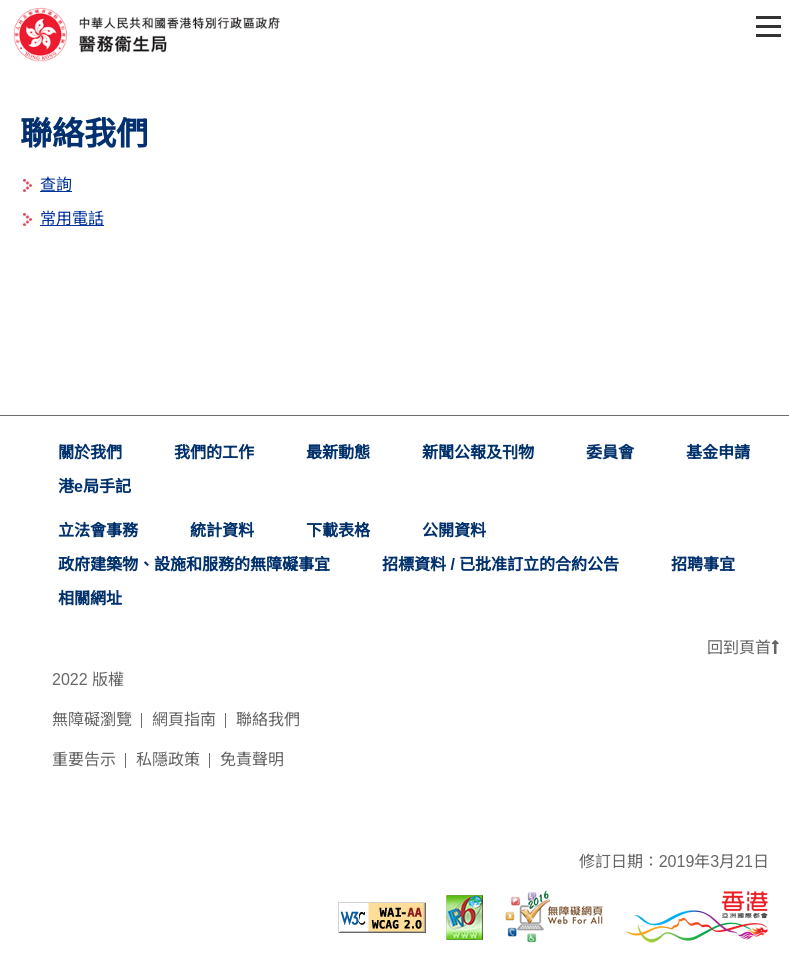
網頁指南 (184, 719)
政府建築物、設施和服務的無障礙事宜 (194, 564)
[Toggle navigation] (764, 26)
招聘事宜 (703, 564)
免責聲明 (252, 759)
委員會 (610, 452)
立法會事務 (98, 530)
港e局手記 (94, 486)
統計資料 (222, 530)
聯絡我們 (268, 719)
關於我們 (90, 452)
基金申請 (718, 452)
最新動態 (338, 452)
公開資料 (454, 530)
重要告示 (84, 759)
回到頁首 (743, 647)
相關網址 (90, 598)
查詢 (56, 184)
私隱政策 (168, 759)
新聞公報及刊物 (478, 452)
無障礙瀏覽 (92, 719)
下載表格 (338, 530)
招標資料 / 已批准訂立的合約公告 (500, 564)
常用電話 (72, 218)
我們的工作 (214, 452)
